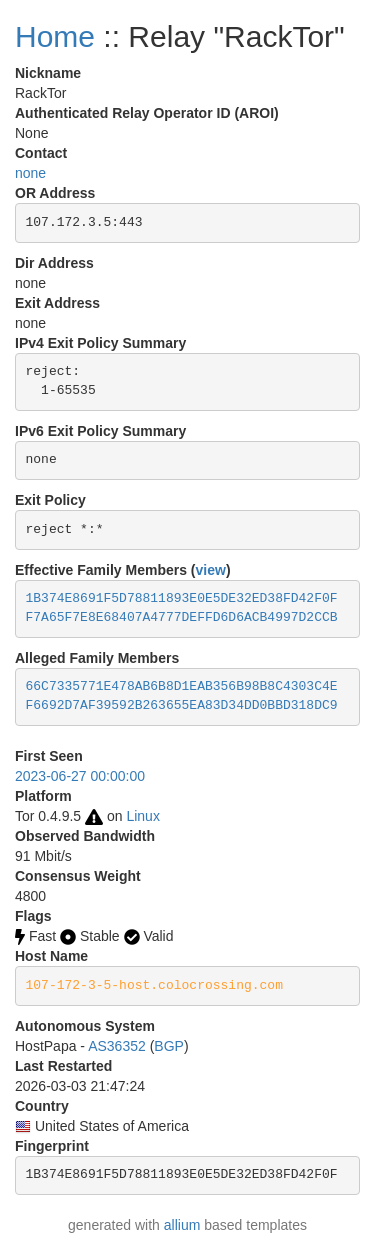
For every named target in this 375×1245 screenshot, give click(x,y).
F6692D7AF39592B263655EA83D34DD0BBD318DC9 (182, 705)
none (30, 173)
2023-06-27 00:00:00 (80, 776)
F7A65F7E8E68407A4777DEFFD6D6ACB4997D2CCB (182, 617)
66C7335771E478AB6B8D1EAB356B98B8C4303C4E (182, 686)
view (211, 570)
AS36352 (117, 1046)
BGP (169, 1046)
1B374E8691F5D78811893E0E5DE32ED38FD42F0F (182, 598)
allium (182, 1225)
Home (55, 36)
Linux (142, 816)
